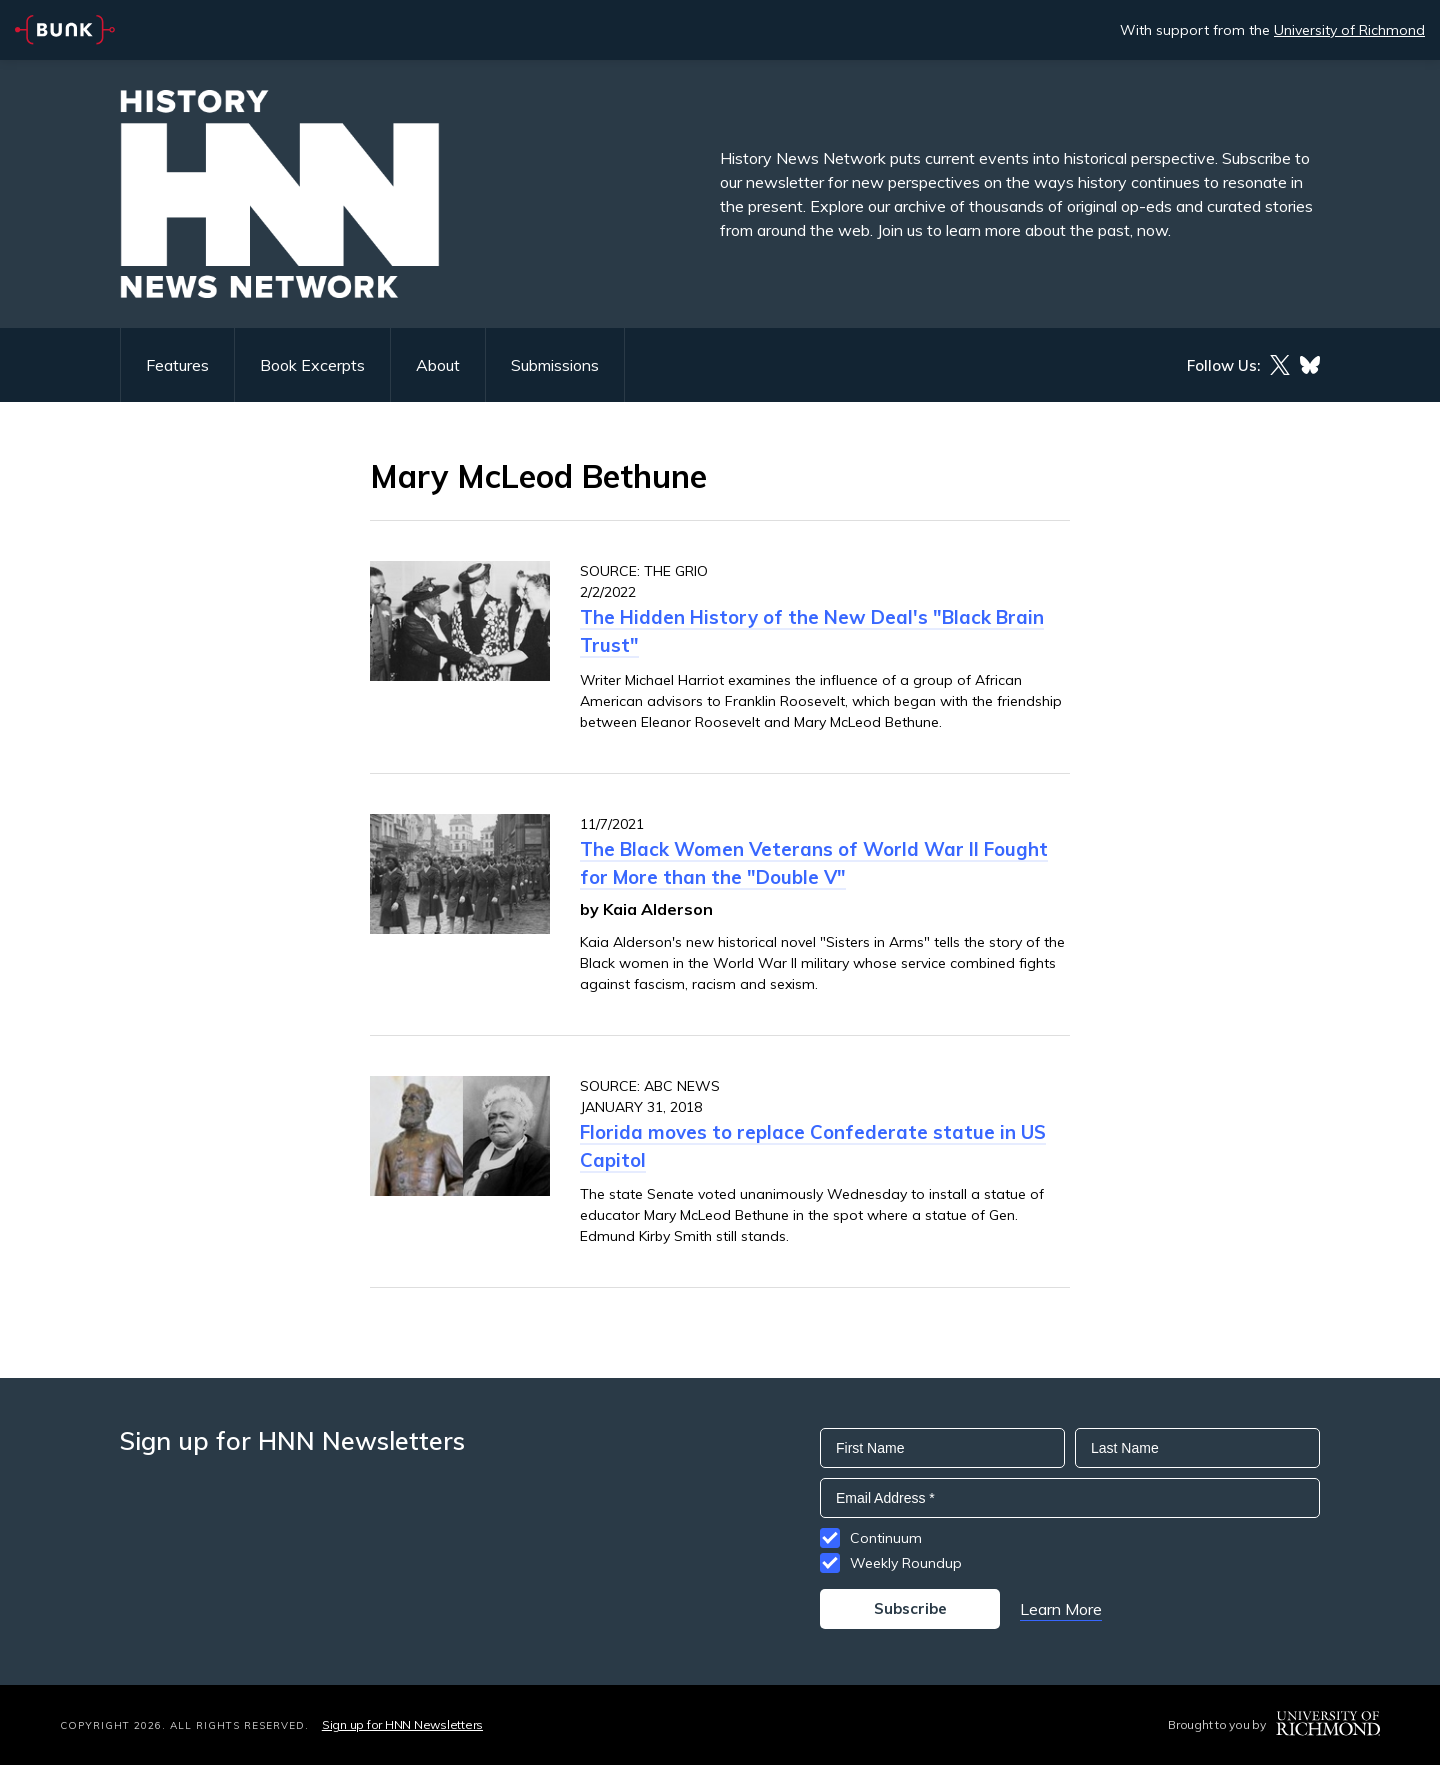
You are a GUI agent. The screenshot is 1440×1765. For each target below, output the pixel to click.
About (438, 365)
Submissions (555, 365)
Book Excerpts (312, 365)
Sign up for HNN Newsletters (402, 1724)
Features (177, 365)
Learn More (1061, 1609)
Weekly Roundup (906, 1563)
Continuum (886, 1538)
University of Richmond (1349, 30)
